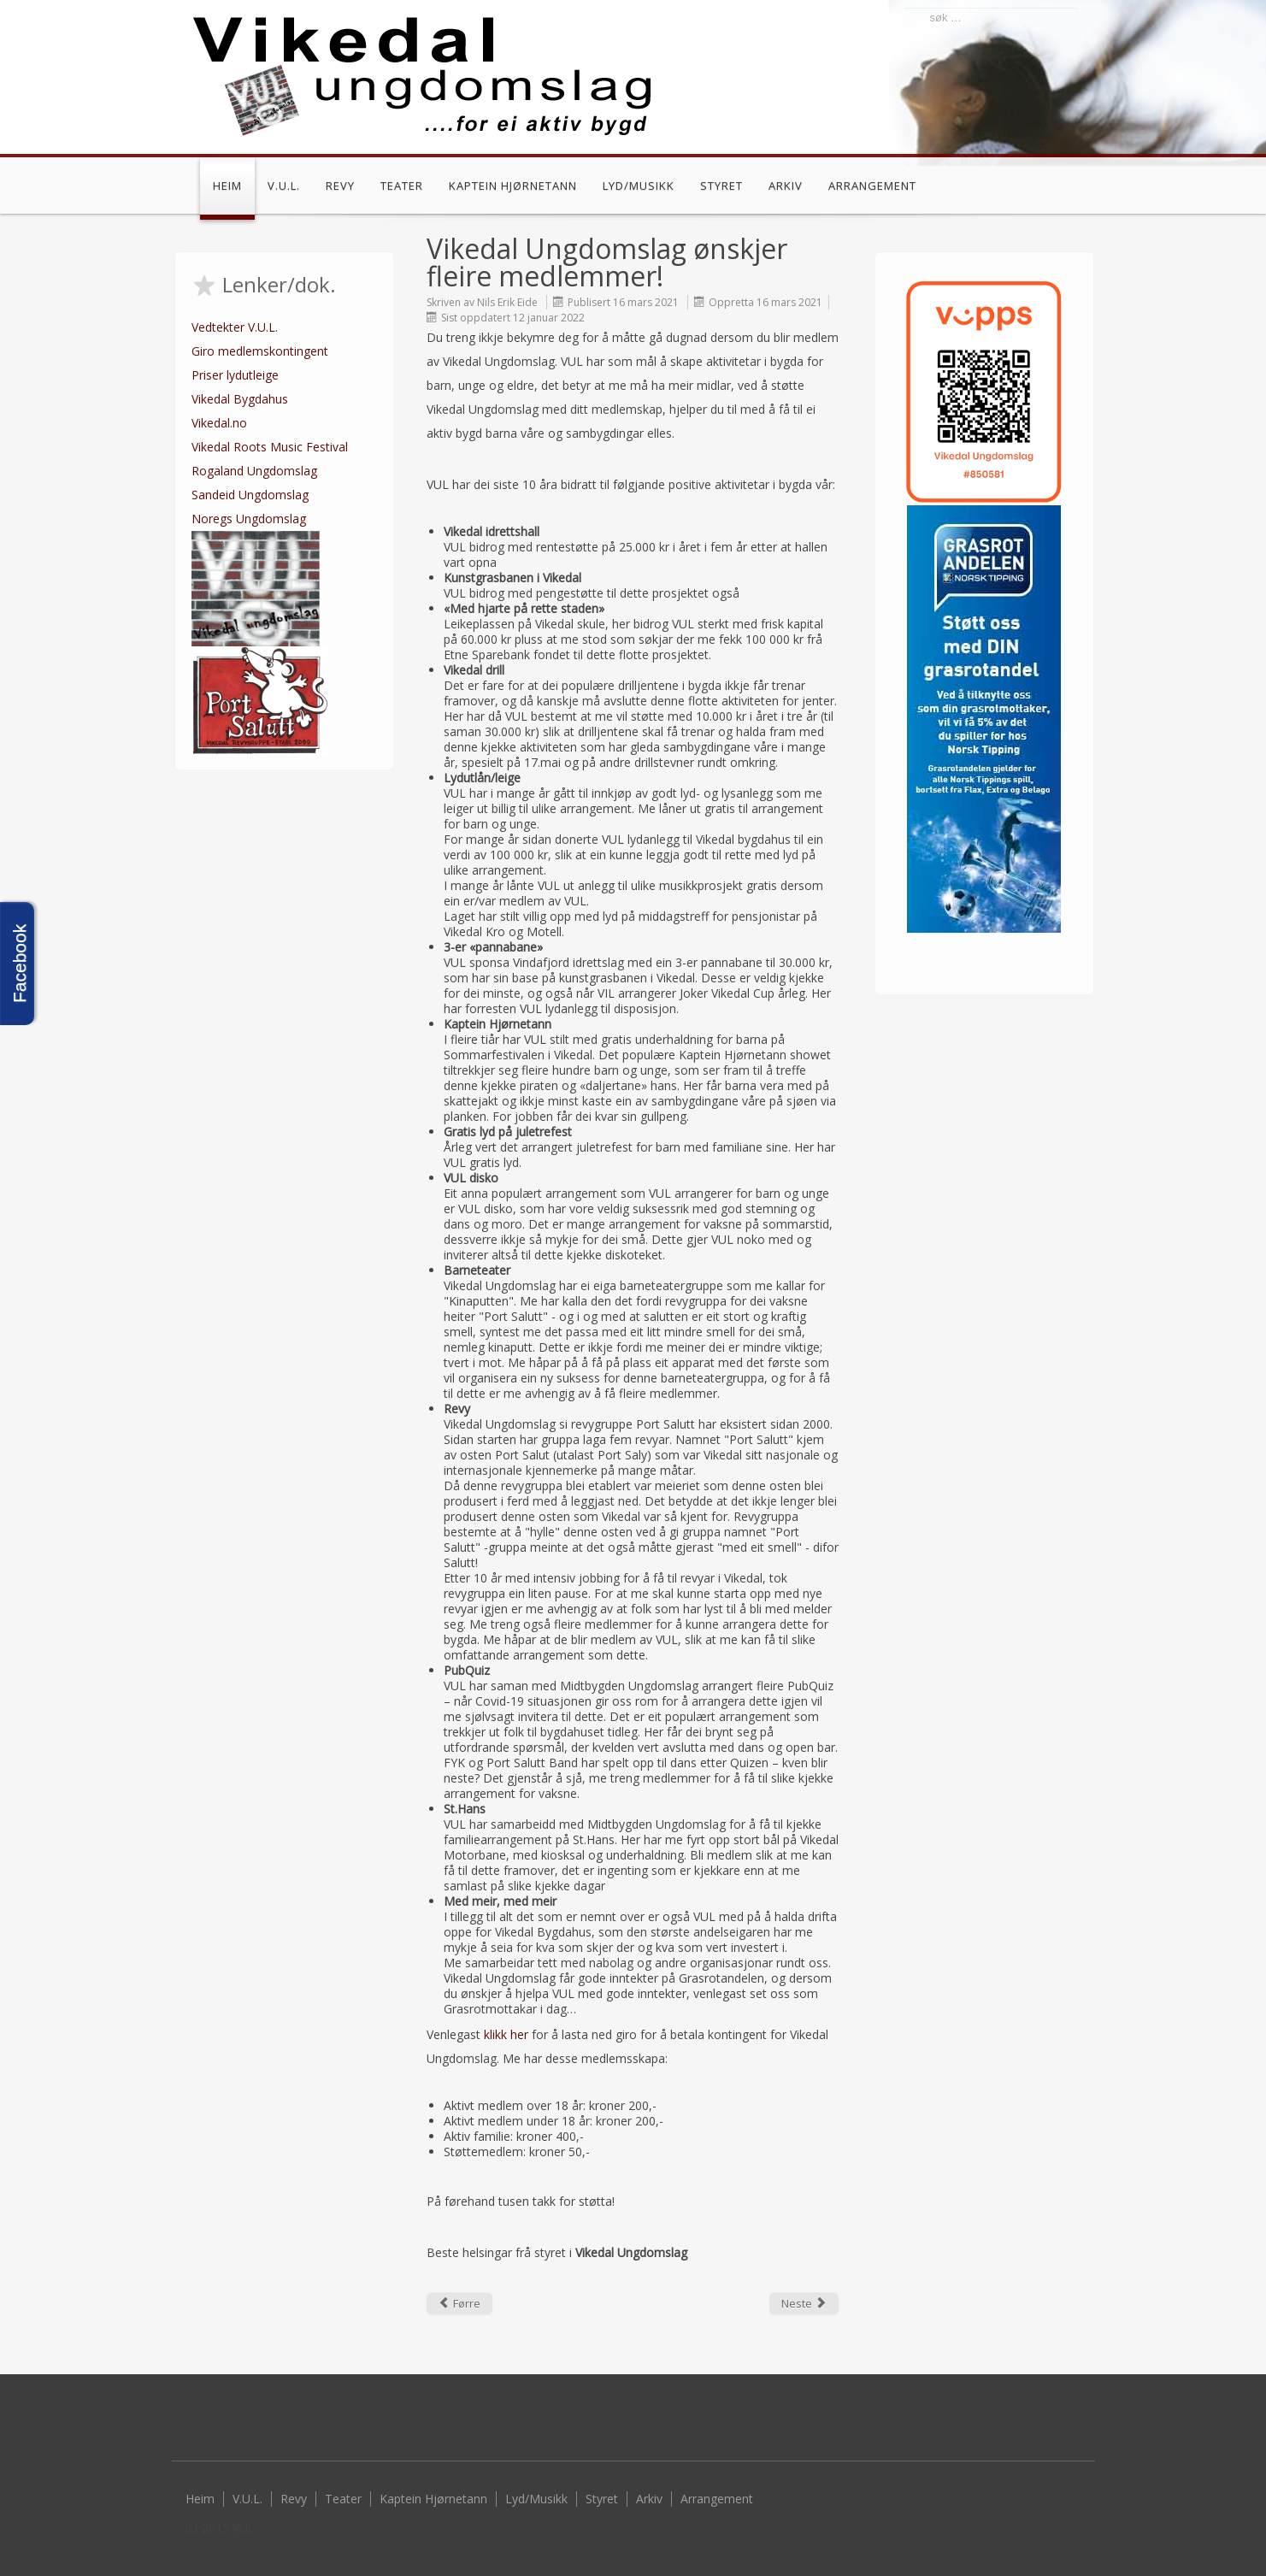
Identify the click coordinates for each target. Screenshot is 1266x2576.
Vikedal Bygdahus (239, 399)
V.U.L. (284, 185)
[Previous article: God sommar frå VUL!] (459, 2303)
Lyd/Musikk (638, 185)
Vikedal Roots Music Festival (269, 447)
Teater (401, 185)
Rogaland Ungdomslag (254, 471)
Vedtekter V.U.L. (234, 327)
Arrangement (872, 185)
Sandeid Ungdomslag (250, 494)
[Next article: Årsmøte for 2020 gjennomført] (804, 2303)
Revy (340, 185)
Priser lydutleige (235, 375)
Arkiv (785, 185)
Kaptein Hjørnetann (513, 185)
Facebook (1069, 187)
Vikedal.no (219, 423)
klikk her (506, 2034)
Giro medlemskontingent (259, 351)
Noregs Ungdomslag (248, 518)
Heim (227, 185)
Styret (721, 185)
